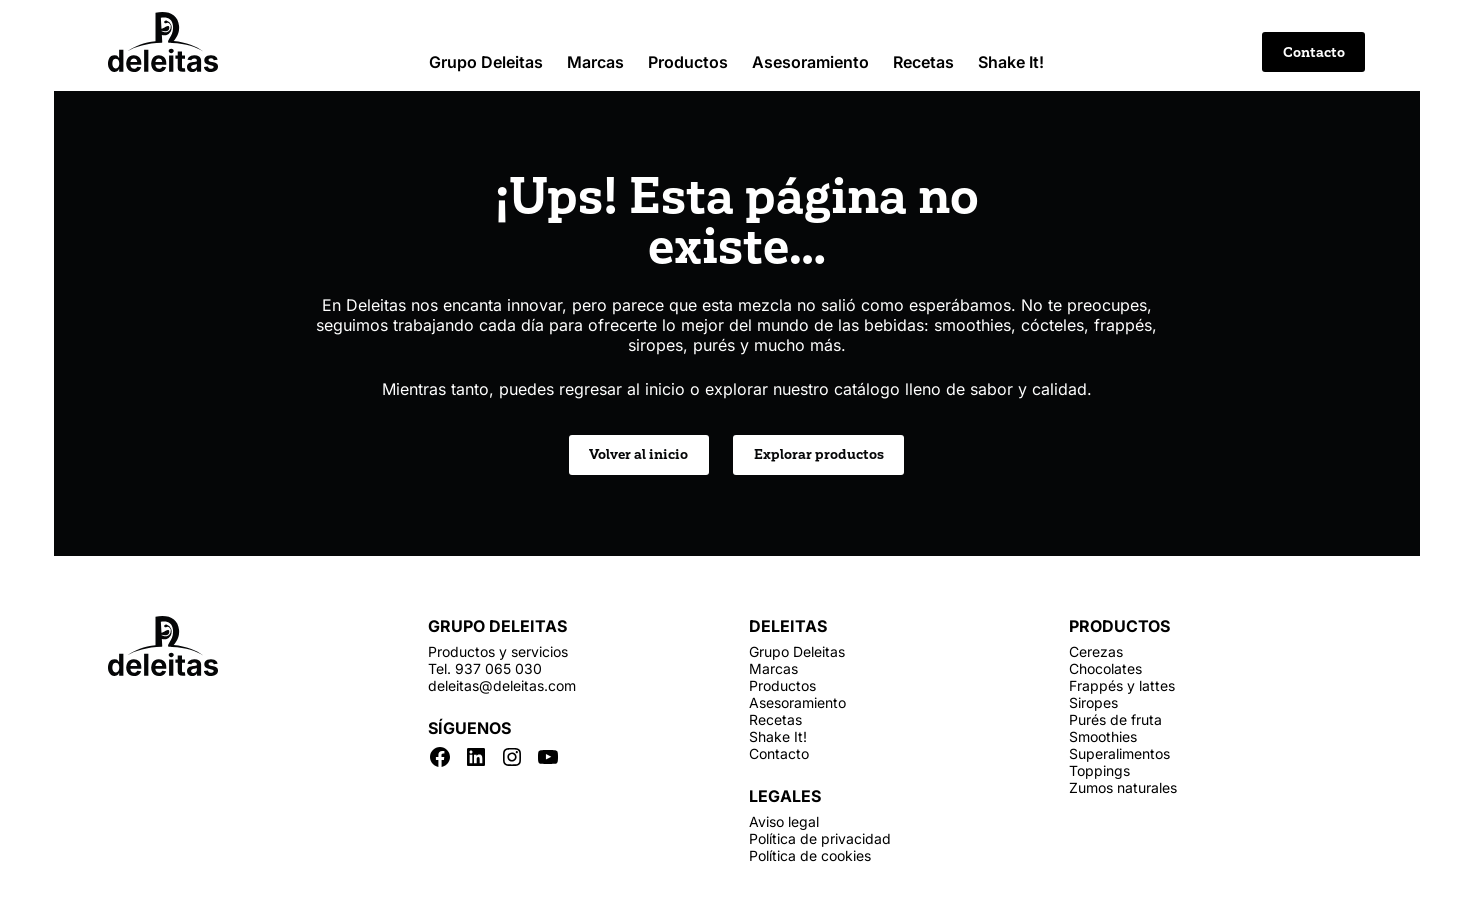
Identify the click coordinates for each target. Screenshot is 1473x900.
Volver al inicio (638, 454)
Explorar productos (819, 454)
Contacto (1314, 52)
